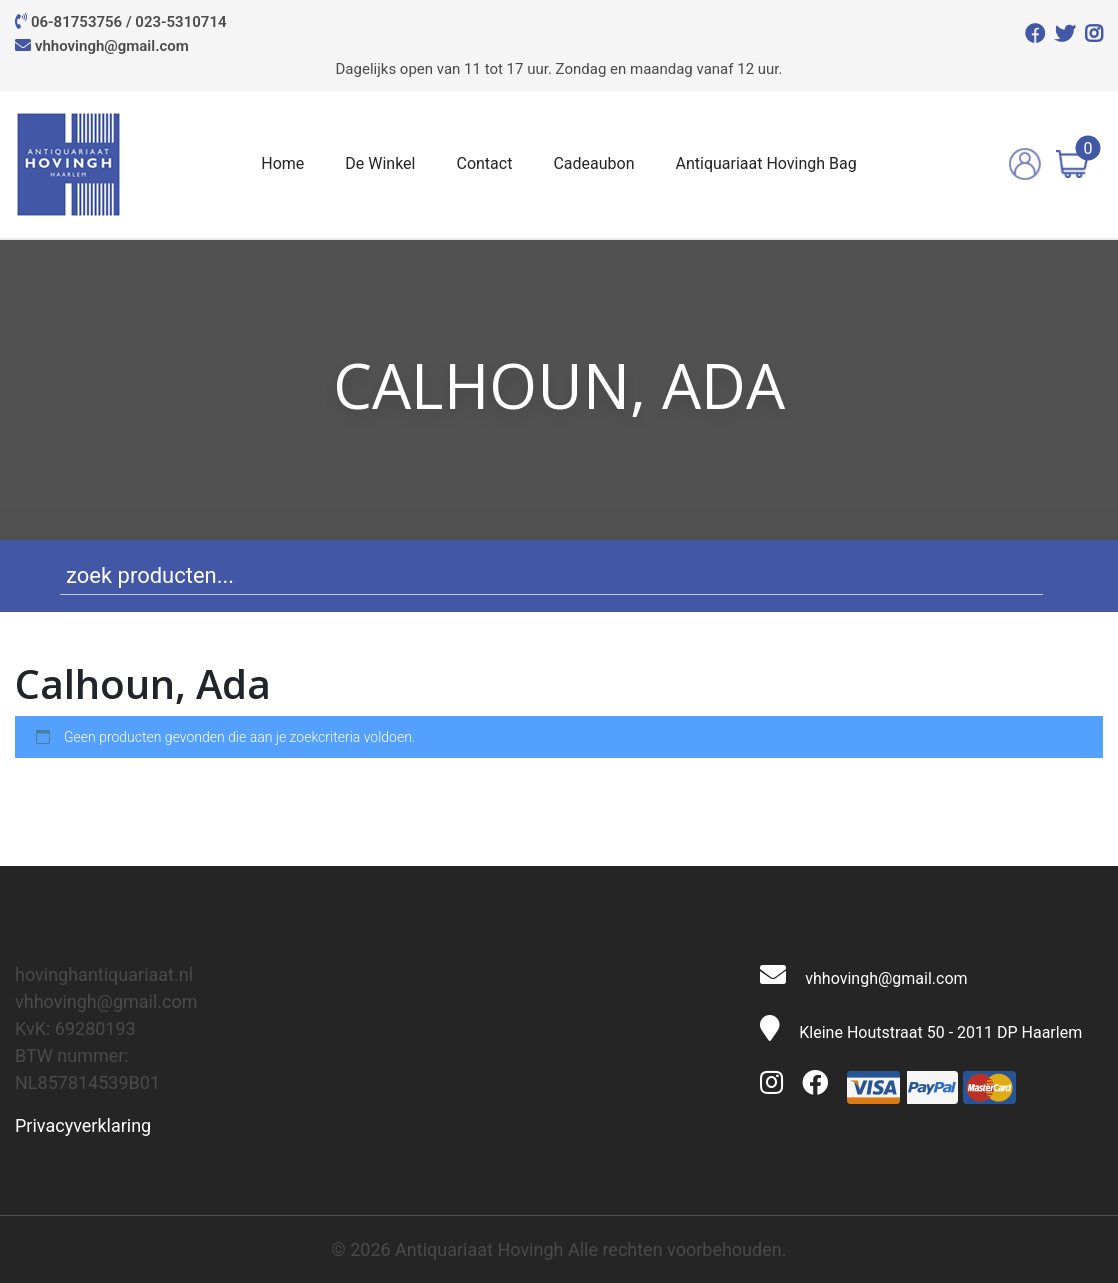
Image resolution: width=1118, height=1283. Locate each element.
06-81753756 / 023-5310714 (129, 22)
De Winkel (380, 163)
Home (282, 163)
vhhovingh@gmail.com (112, 46)
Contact (484, 163)
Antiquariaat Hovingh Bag (766, 163)
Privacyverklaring (83, 1125)
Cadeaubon (593, 163)
